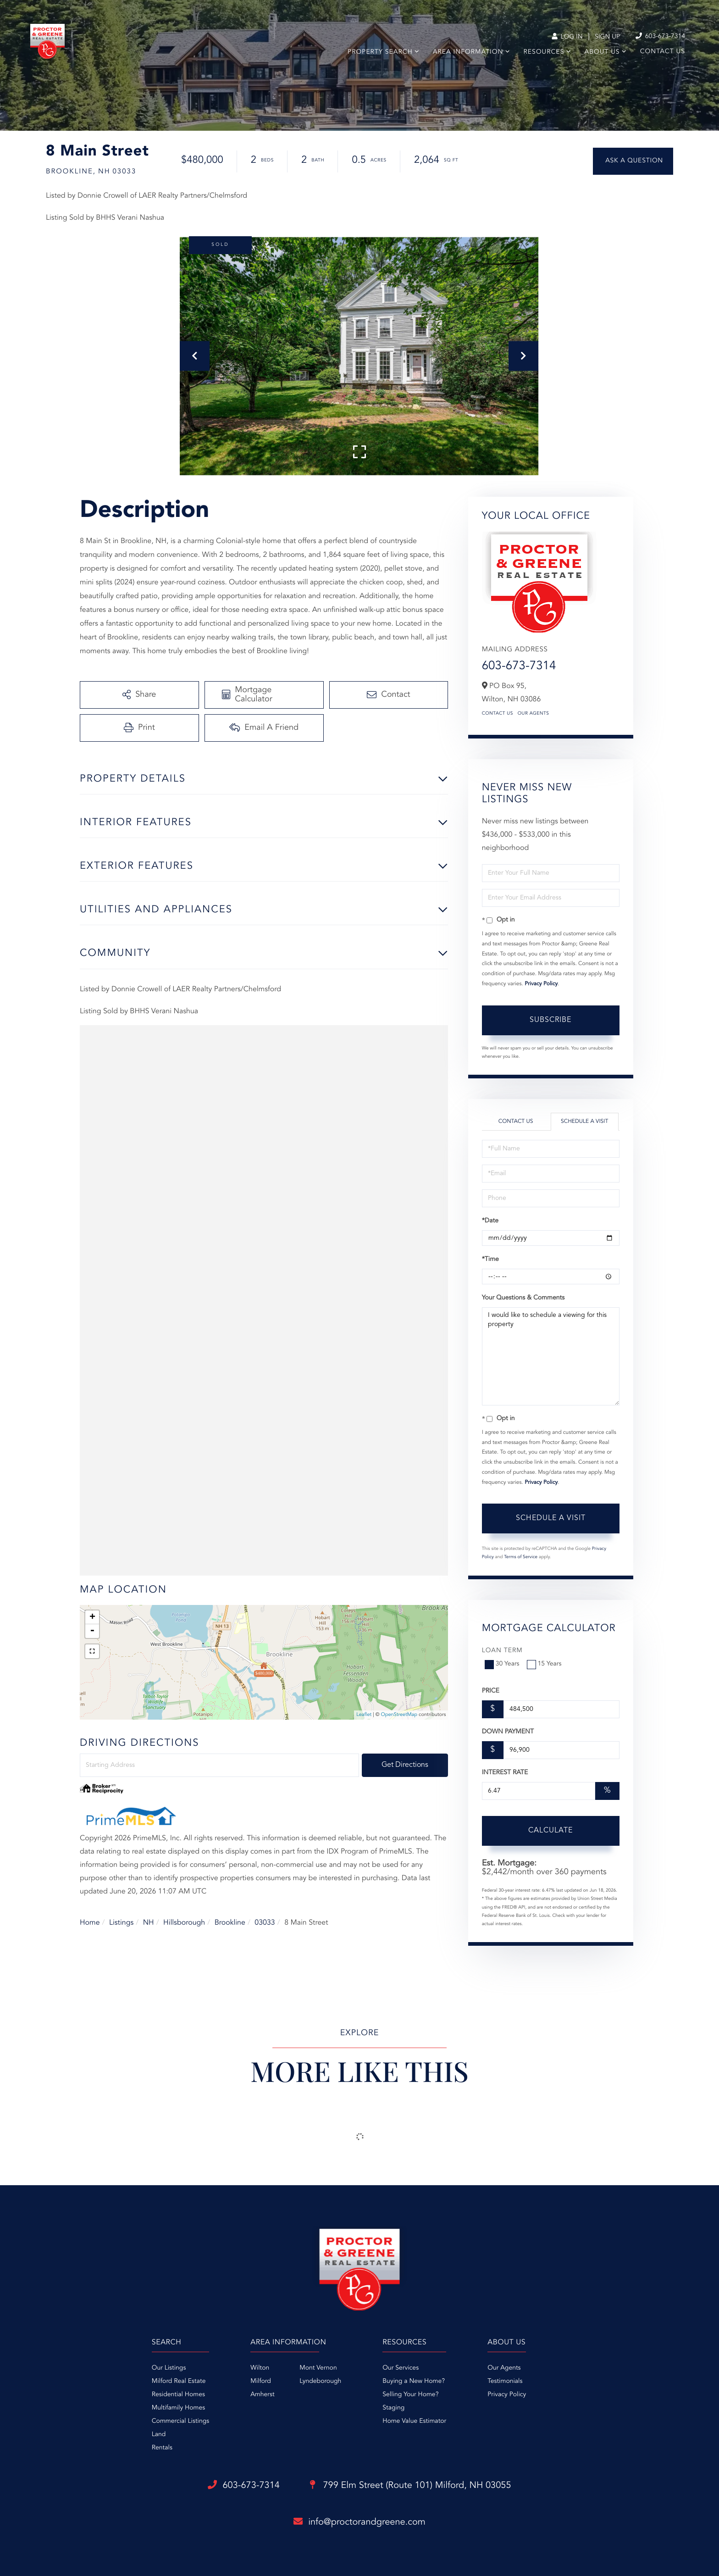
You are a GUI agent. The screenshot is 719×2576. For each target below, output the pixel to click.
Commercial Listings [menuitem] (180, 2421)
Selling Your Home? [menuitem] (410, 2395)
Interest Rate (505, 1773)
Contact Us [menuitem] (662, 52)
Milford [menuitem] (260, 2381)
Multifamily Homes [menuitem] (178, 2408)
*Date (490, 1221)
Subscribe (550, 1020)
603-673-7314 (519, 666)
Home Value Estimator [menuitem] (414, 2421)
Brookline (230, 1922)
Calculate (550, 1830)
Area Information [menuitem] (468, 52)
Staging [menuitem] (393, 2408)
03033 (264, 1922)
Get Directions (405, 1765)
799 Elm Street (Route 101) (410, 2485)
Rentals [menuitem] (162, 2448)
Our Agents (533, 713)
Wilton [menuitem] (259, 2368)
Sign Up (607, 37)
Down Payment (508, 1732)
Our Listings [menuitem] (169, 2368)
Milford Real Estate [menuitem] (179, 2381)
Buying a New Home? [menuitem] (413, 2381)
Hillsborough (184, 1922)
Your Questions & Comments (523, 1298)
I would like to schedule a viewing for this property (550, 1356)
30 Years (503, 1664)
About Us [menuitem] (602, 52)
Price (490, 1691)
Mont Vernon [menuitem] (318, 2368)
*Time (490, 1259)
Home (90, 1922)
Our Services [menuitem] (400, 2368)
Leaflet (363, 1714)
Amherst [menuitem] (262, 2395)
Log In (567, 37)
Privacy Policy (541, 984)
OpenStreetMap (399, 1714)
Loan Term (502, 1651)
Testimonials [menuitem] (504, 2381)
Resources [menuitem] (544, 52)
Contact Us (497, 713)
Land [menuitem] (159, 2435)
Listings (121, 1922)
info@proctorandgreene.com (359, 2522)
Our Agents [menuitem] (503, 2368)
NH (148, 1922)
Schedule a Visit (584, 1121)
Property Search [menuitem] (380, 52)
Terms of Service (520, 1557)
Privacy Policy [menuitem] (506, 2395)
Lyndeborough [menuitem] (320, 2381)
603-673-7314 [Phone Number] (660, 36)
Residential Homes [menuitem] (178, 2395)
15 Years (545, 1664)
